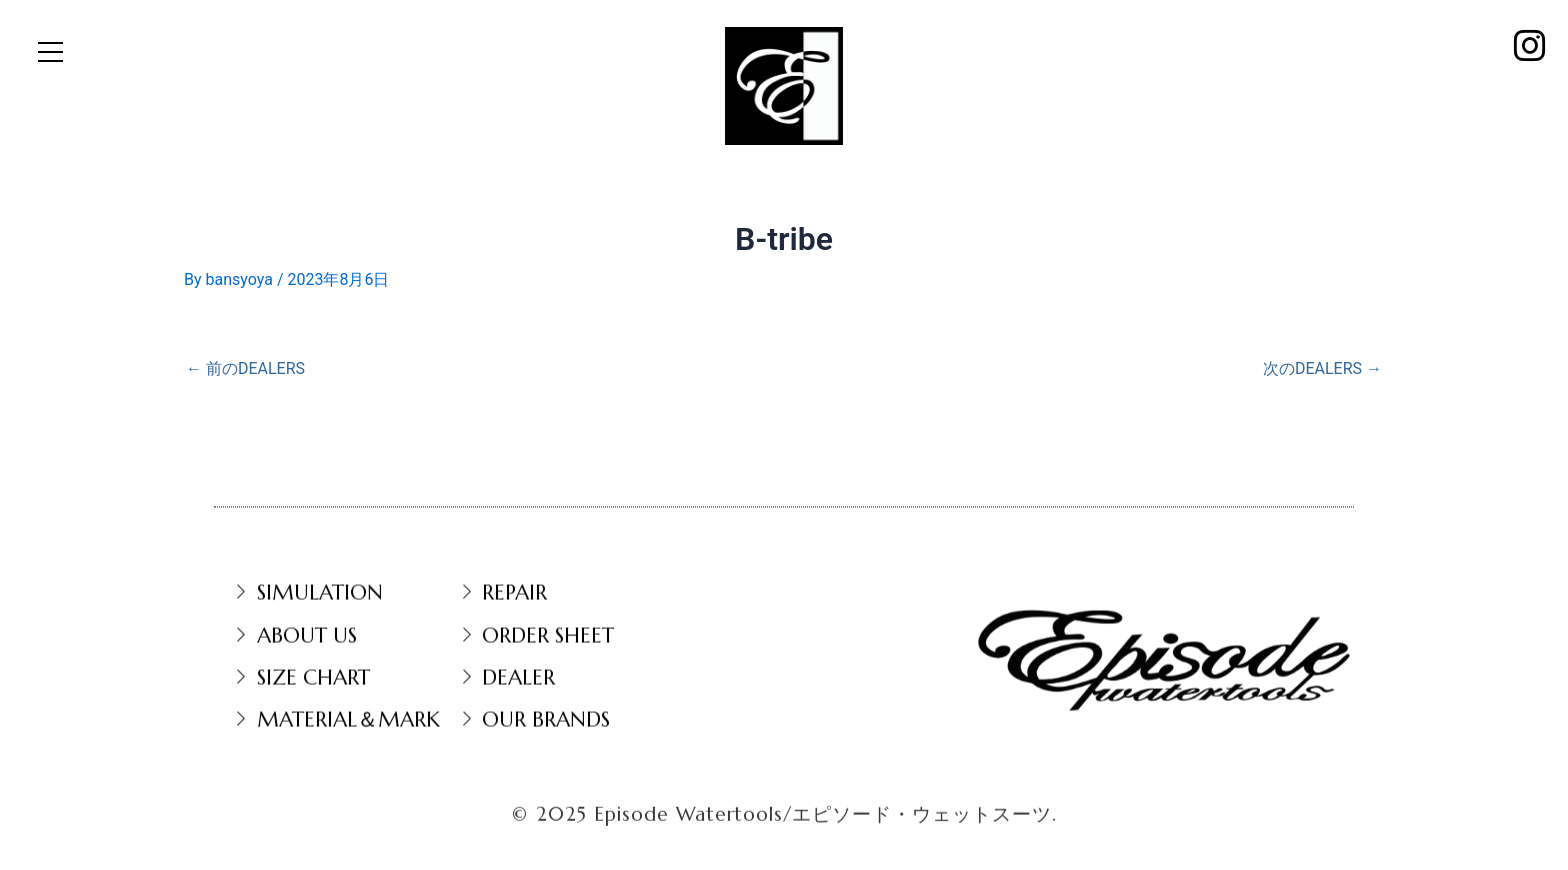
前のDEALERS (245, 369)
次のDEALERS (1322, 369)
